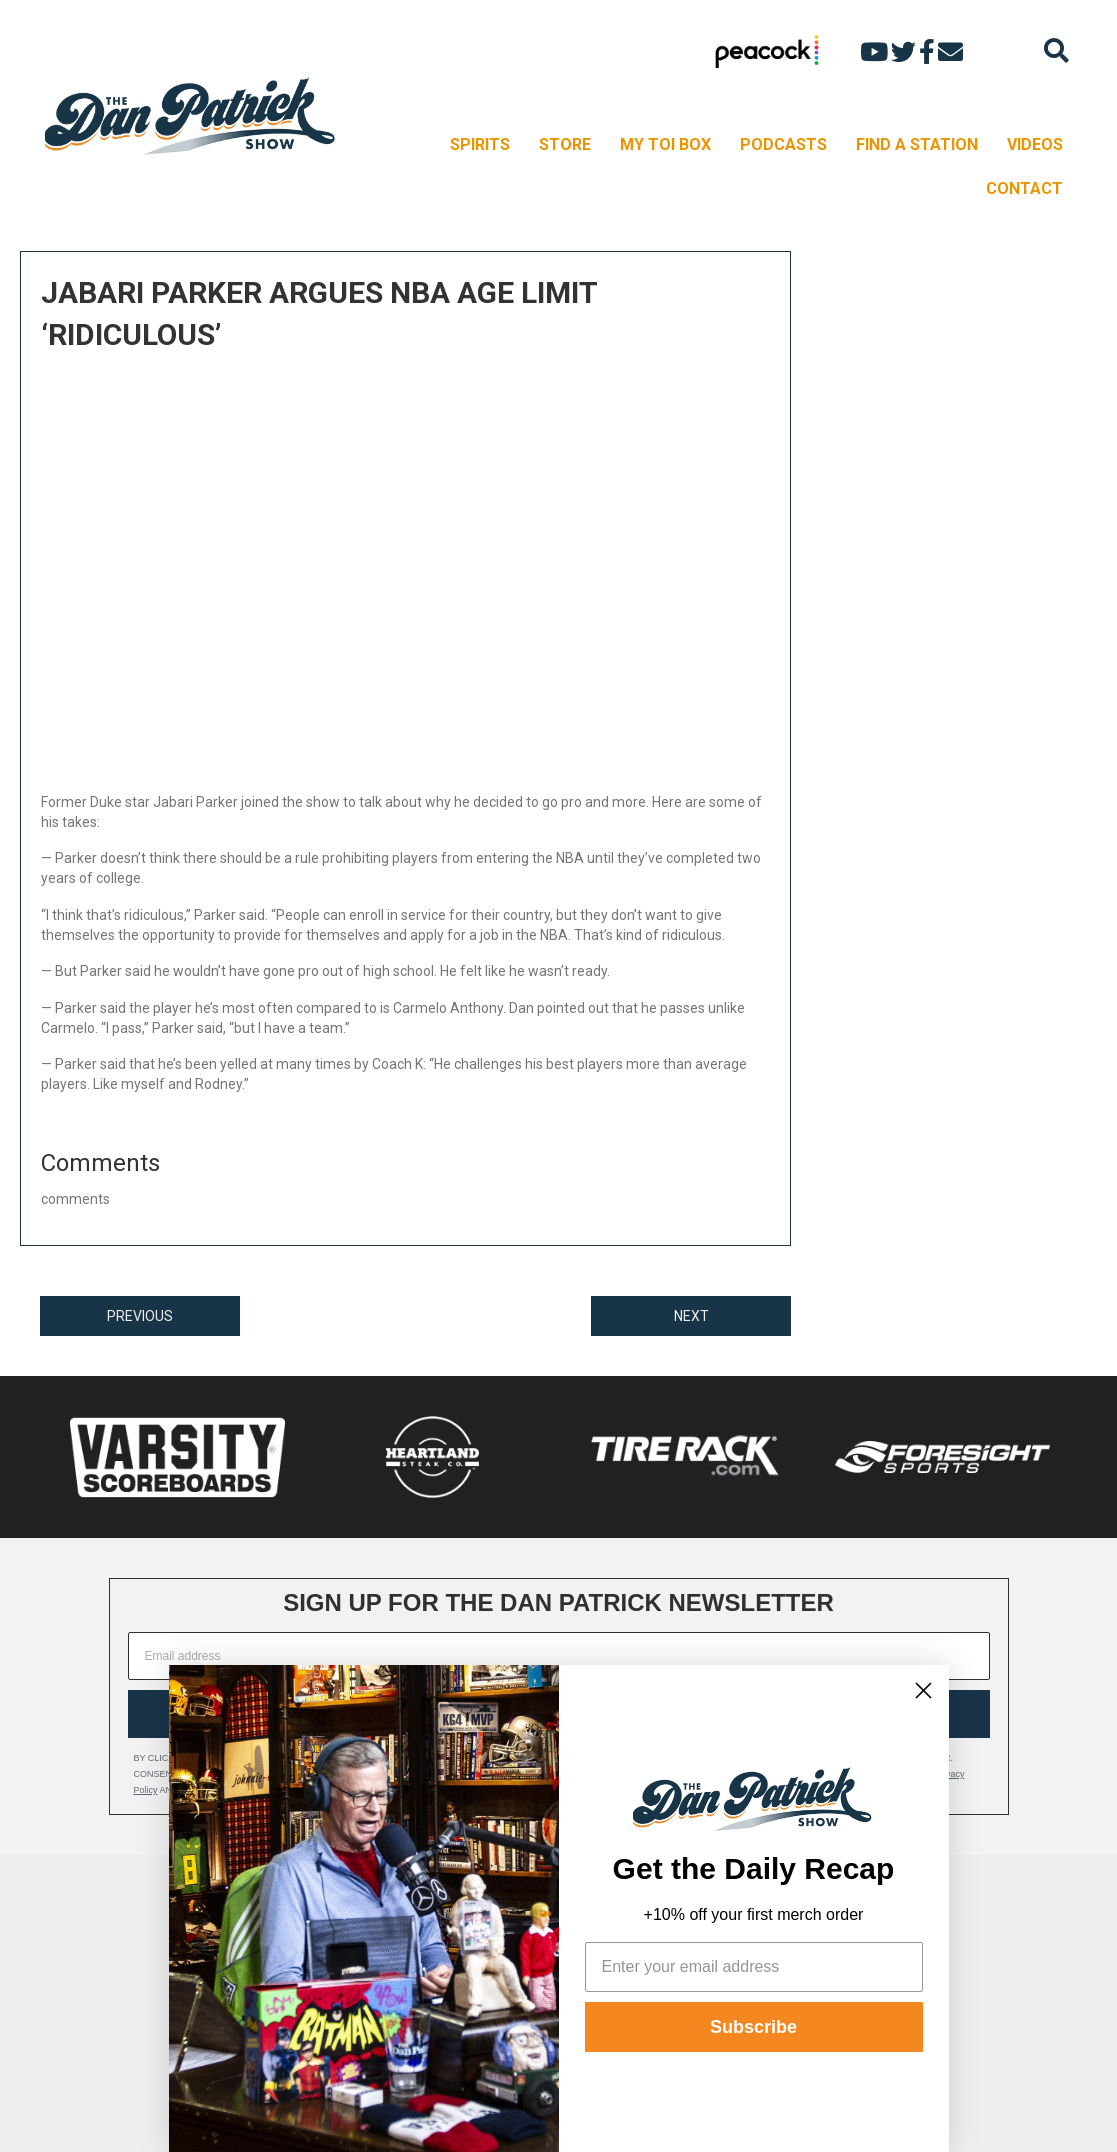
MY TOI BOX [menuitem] (665, 144)
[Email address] (559, 1656)
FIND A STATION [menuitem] (917, 144)
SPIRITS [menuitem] (480, 144)
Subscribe (753, 2027)
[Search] (1056, 50)
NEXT (691, 1316)
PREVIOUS (140, 1316)
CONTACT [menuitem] (1024, 188)
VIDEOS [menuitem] (1035, 144)
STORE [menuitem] (565, 144)
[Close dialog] (923, 1690)
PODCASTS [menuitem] (783, 144)
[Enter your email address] (754, 1967)
